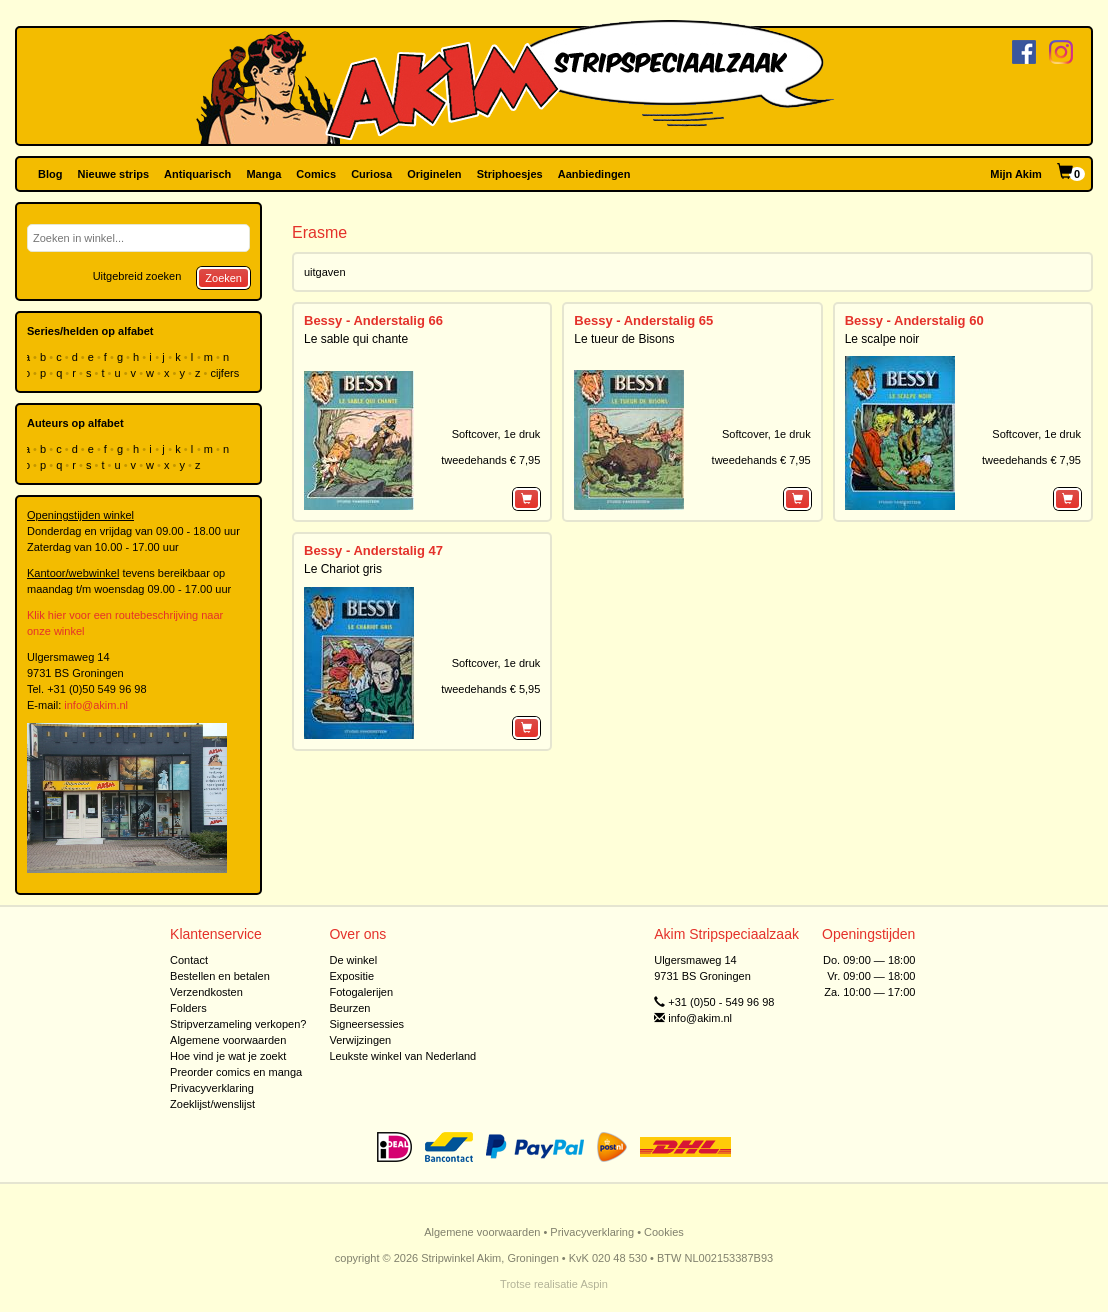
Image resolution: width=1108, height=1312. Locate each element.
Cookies (664, 1232)
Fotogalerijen (361, 992)
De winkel (353, 960)
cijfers (227, 373)
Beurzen (349, 1008)
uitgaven (325, 272)
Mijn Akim (1016, 174)
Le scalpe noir (882, 339)
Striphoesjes (510, 174)
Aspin (594, 1284)
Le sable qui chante (356, 339)
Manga (263, 174)
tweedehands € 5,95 (490, 689)
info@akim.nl (96, 705)
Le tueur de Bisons (624, 339)
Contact (189, 960)
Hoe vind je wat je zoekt (228, 1056)
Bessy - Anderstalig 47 (373, 550)
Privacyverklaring (212, 1088)
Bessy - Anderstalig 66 (373, 320)
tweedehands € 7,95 (490, 460)
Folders (188, 1008)
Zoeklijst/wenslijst (212, 1104)
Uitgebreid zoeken (137, 276)
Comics (316, 174)
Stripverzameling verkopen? (238, 1024)
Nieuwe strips (114, 174)
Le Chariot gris (343, 569)
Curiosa (371, 174)
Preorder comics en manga (236, 1072)
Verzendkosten (206, 992)
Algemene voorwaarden (228, 1040)
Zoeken (223, 278)
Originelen (434, 174)
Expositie (351, 976)
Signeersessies (366, 1024)
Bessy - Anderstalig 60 (914, 320)
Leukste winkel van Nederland (402, 1056)
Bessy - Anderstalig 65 (643, 320)
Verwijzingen (360, 1040)
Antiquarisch (197, 174)
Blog (50, 174)
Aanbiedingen (594, 174)
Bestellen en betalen (220, 976)
